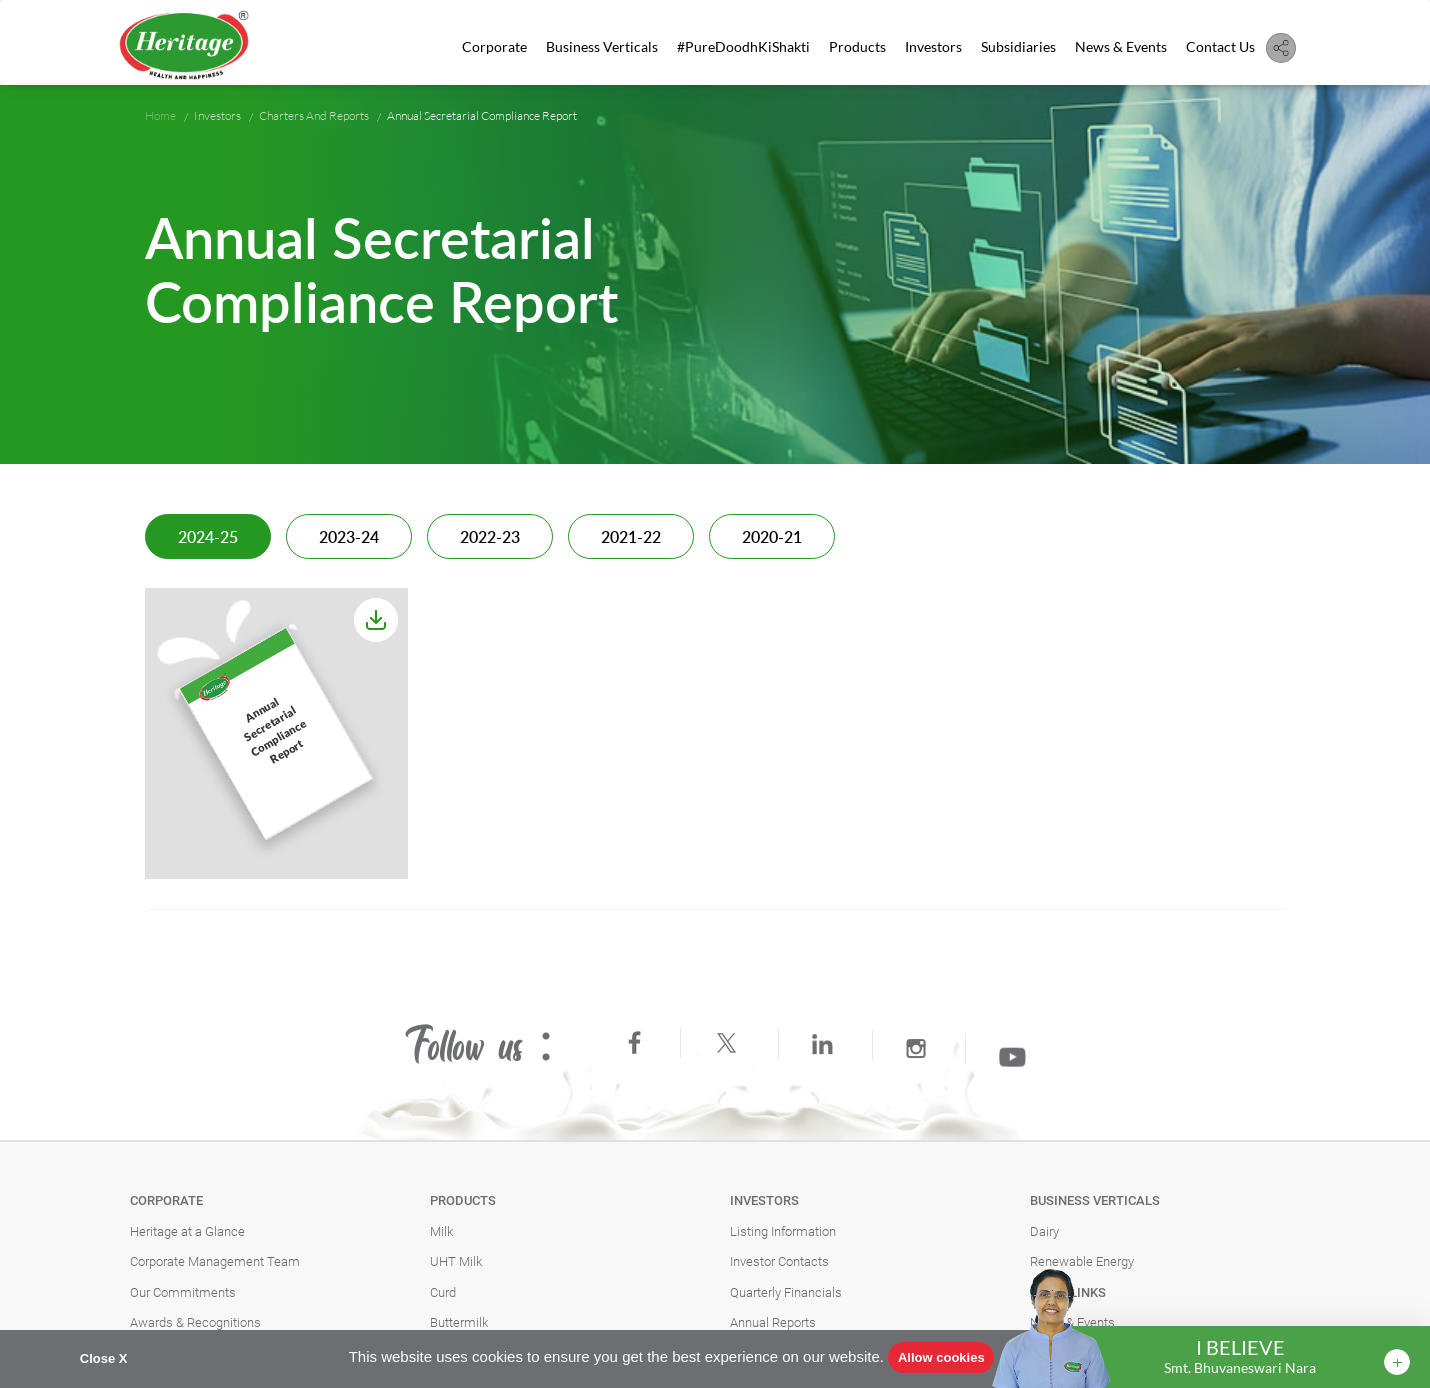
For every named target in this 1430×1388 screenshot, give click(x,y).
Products (857, 46)
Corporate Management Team (215, 1261)
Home (160, 115)
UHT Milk (456, 1261)
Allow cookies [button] (941, 1357)
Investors (933, 46)
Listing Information (783, 1231)
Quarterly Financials (786, 1292)
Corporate (494, 46)
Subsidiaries (1018, 46)
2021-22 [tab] (631, 538)
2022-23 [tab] (490, 538)
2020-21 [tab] (772, 538)
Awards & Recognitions (195, 1322)
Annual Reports (773, 1322)
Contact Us (1220, 46)
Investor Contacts (779, 1261)
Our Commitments (183, 1292)
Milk (441, 1231)
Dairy (1044, 1231)
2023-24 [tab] (349, 538)
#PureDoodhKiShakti (743, 46)
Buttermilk (459, 1322)
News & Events (1121, 46)
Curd (443, 1292)
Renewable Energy (1082, 1261)
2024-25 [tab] (208, 538)
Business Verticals (602, 46)
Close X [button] (104, 1358)
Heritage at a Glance (187, 1231)
